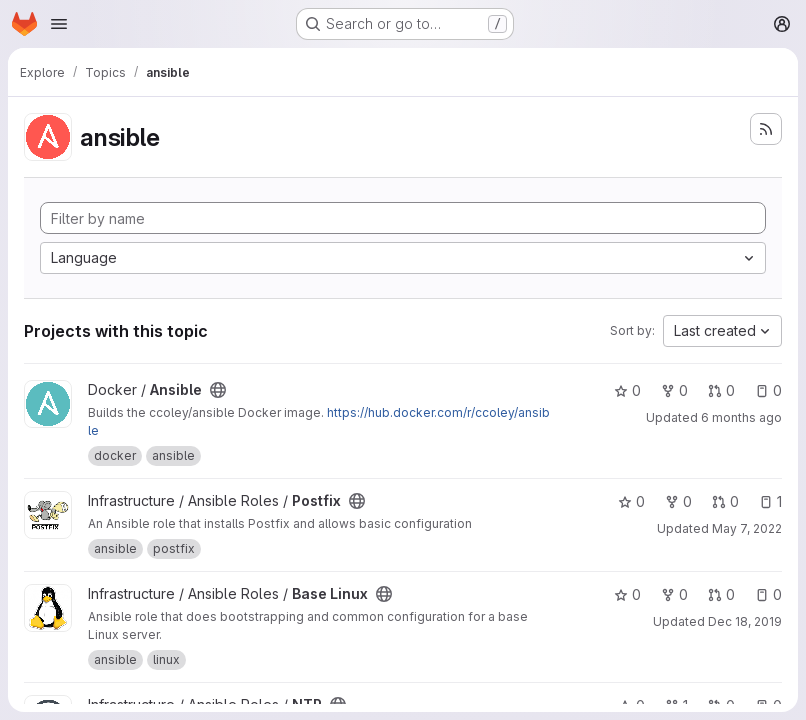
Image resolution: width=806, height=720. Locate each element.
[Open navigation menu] (59, 24)
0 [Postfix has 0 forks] (678, 501)
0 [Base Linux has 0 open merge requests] (721, 594)
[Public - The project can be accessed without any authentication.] (218, 390)
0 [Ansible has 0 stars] (627, 390)
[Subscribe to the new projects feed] (766, 129)
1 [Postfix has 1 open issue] (770, 501)
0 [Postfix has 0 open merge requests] (725, 501)
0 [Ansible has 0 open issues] (768, 390)
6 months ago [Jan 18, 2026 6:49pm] (741, 417)
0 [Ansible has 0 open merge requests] (721, 390)
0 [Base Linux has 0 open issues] (768, 594)
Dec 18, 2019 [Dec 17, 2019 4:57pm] (745, 621)
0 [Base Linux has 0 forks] (674, 594)
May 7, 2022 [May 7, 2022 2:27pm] (747, 528)
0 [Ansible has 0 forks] (674, 390)
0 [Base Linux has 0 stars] (627, 594)
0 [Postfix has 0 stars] (631, 501)
